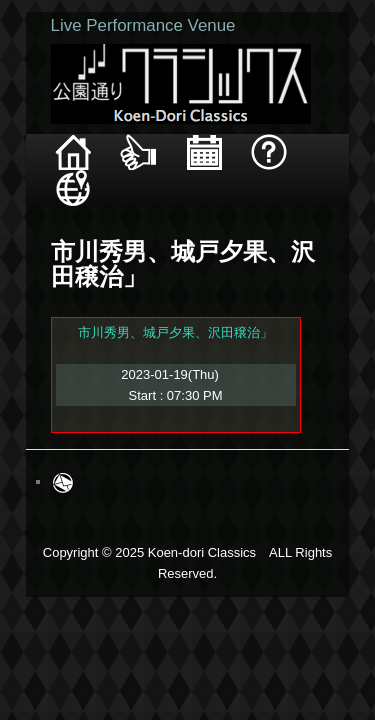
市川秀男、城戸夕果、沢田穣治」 (153, 296)
